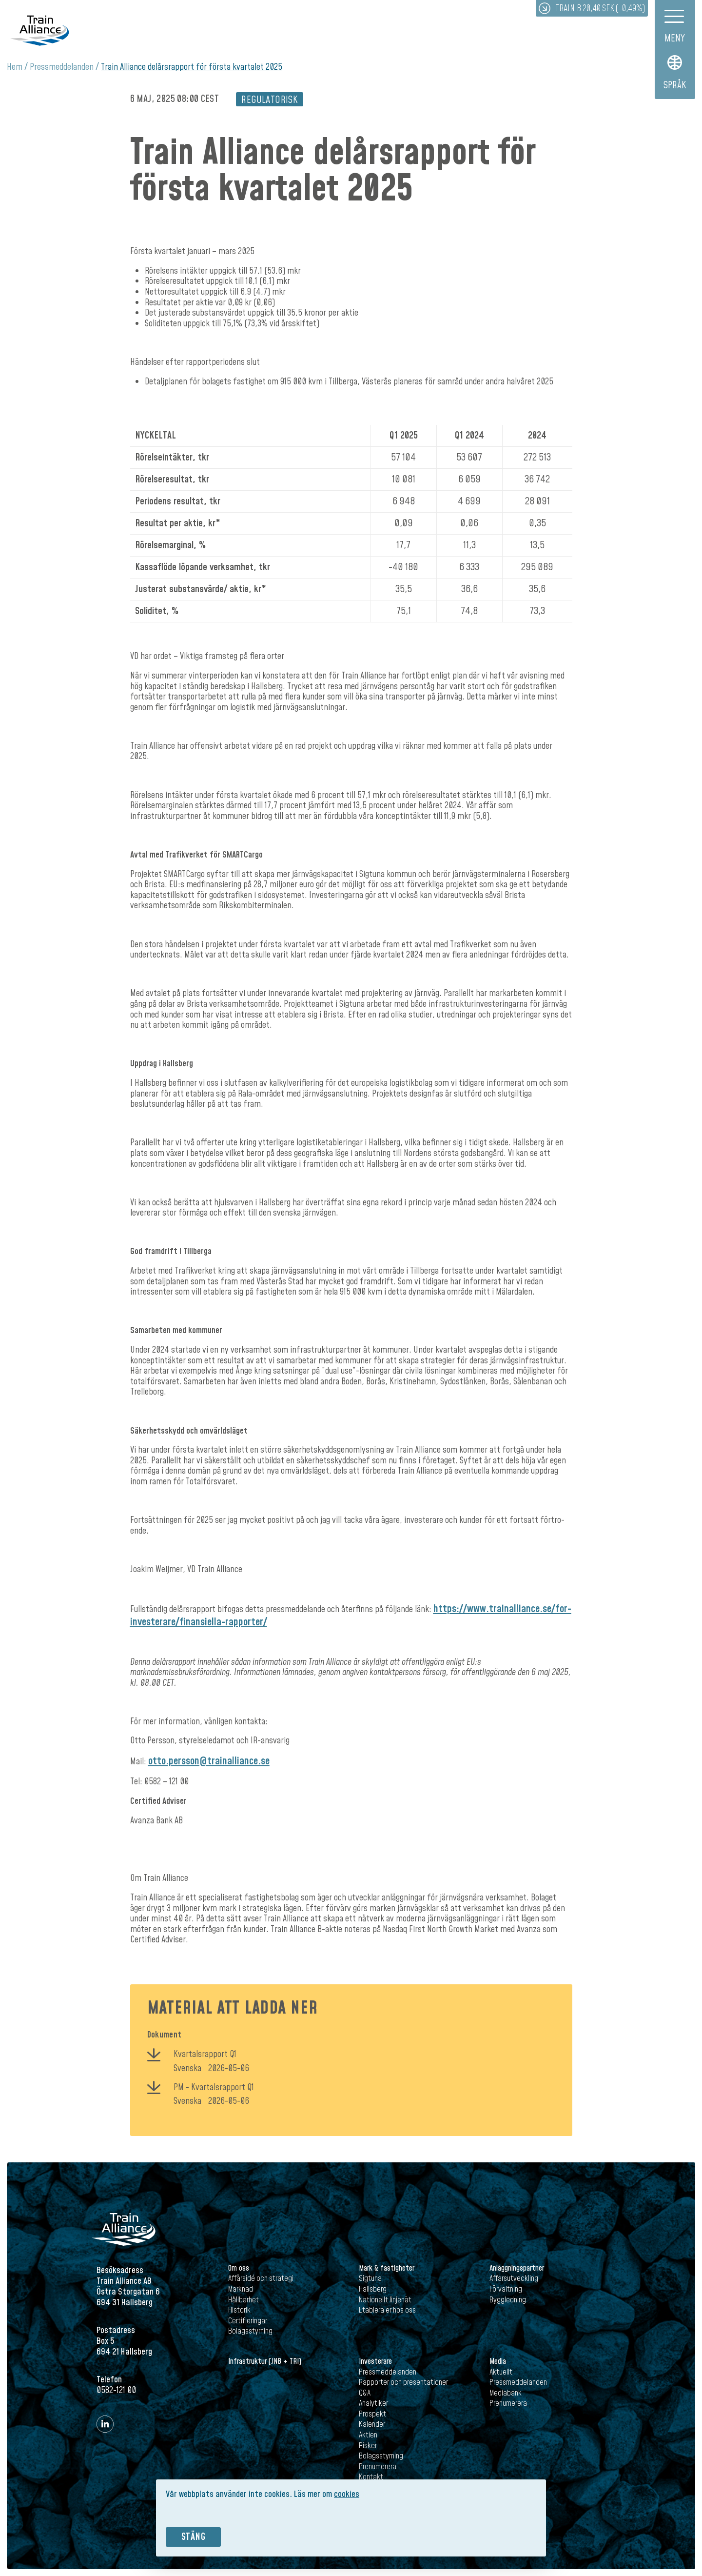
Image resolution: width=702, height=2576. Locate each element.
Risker (368, 2445)
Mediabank (505, 2393)
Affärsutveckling (513, 2278)
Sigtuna (370, 2278)
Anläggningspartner (516, 2268)
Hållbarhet (243, 2300)
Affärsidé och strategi (260, 2278)
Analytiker (373, 2403)
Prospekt (372, 2414)
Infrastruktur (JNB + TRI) (264, 2361)
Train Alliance (39, 30)
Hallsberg (373, 2289)
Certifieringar (247, 2321)
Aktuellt (500, 2372)
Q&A (364, 2393)
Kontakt (371, 2477)
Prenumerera (377, 2466)
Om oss (238, 2268)
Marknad (240, 2289)
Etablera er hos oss (387, 2310)
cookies (346, 2494)
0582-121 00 (116, 2390)
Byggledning (507, 2300)
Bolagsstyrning (250, 2331)
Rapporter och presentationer (403, 2382)
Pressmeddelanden (62, 67)
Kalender (372, 2424)
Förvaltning (505, 2289)
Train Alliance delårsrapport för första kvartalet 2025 (191, 67)
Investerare (375, 2361)
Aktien (368, 2435)
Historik (239, 2310)
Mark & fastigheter (386, 2268)
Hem (14, 67)
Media (497, 2361)
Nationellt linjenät (385, 2300)
